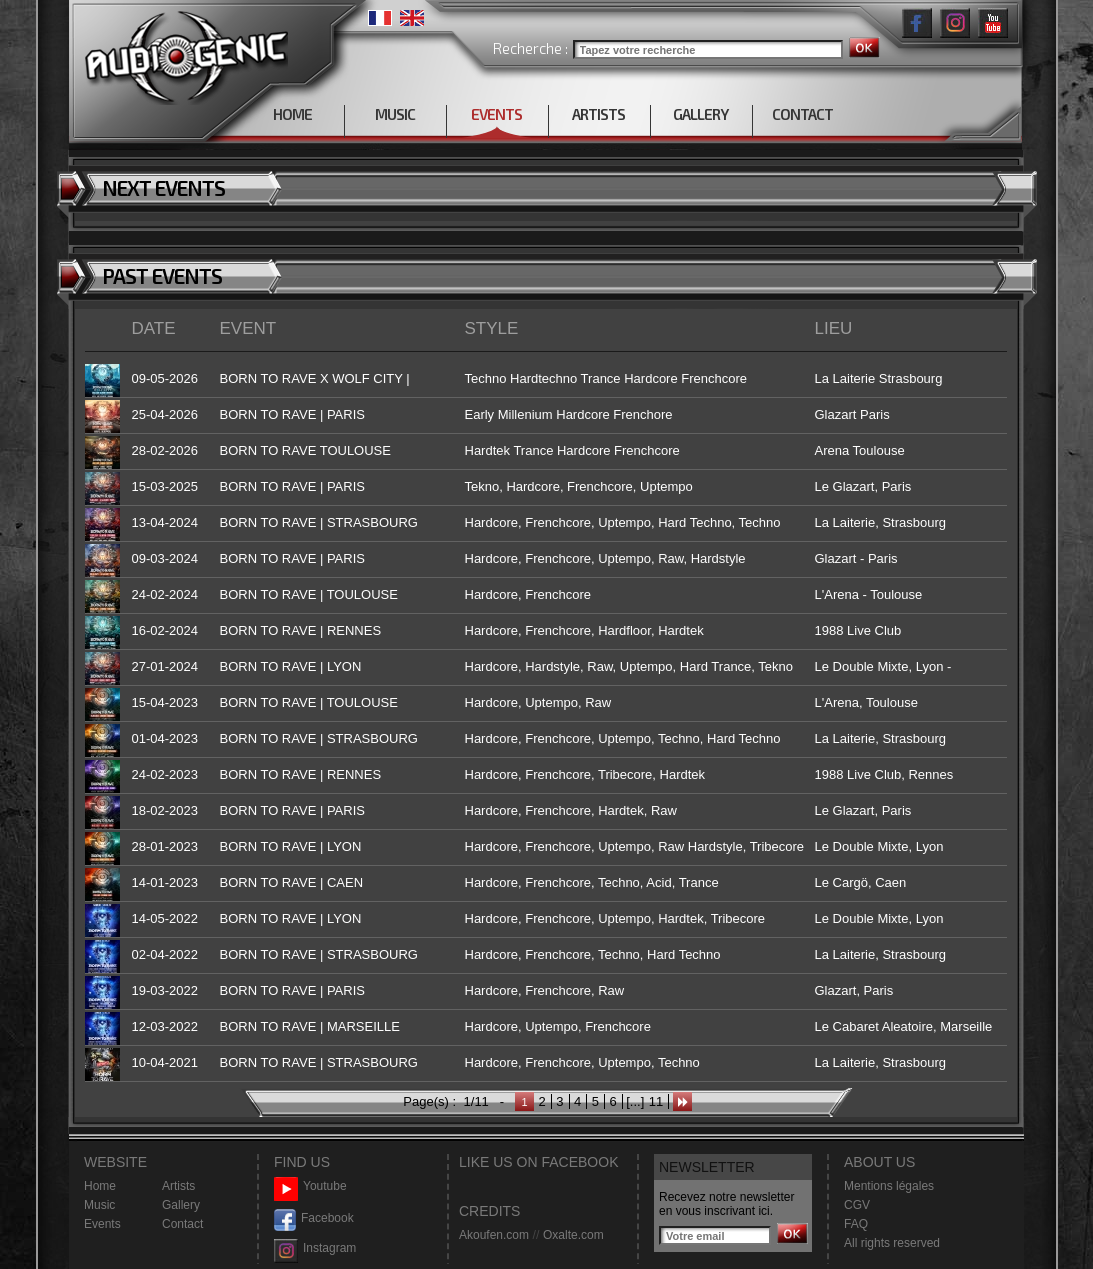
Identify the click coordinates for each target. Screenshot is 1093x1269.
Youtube (310, 1186)
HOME (292, 114)
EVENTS (496, 114)
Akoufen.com (494, 1235)
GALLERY (700, 114)
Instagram (315, 1248)
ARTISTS (598, 114)
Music (99, 1205)
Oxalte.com (573, 1235)
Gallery (181, 1205)
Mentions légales (889, 1186)
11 (656, 1101)
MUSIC (395, 114)
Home (100, 1186)
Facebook (314, 1218)
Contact (182, 1224)
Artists (178, 1186)
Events (102, 1224)
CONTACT (802, 114)
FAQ (856, 1224)
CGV (857, 1205)
